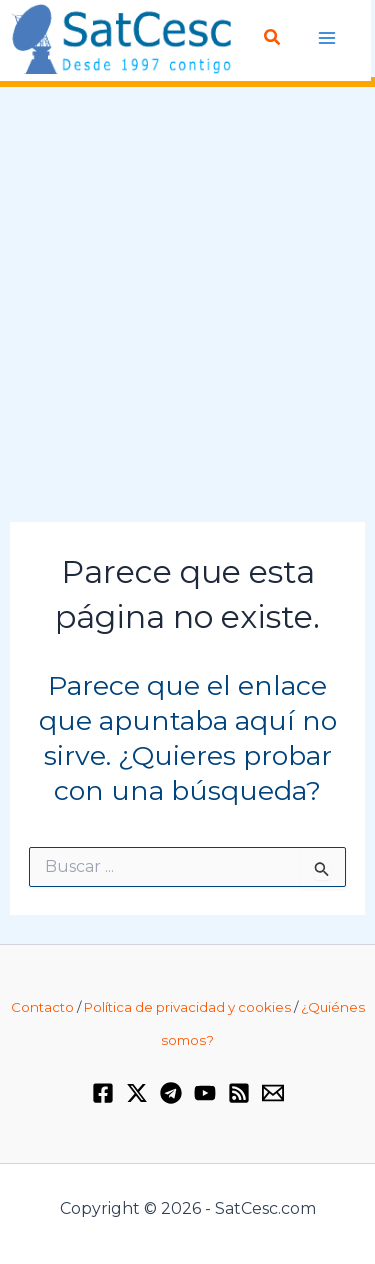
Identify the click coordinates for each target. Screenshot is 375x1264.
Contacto (42, 1007)
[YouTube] (205, 1093)
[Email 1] (273, 1093)
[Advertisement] (187, 305)
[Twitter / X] (137, 1093)
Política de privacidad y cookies (187, 1007)
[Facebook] (103, 1093)
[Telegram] (171, 1093)
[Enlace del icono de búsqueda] (273, 38)
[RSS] (239, 1093)
